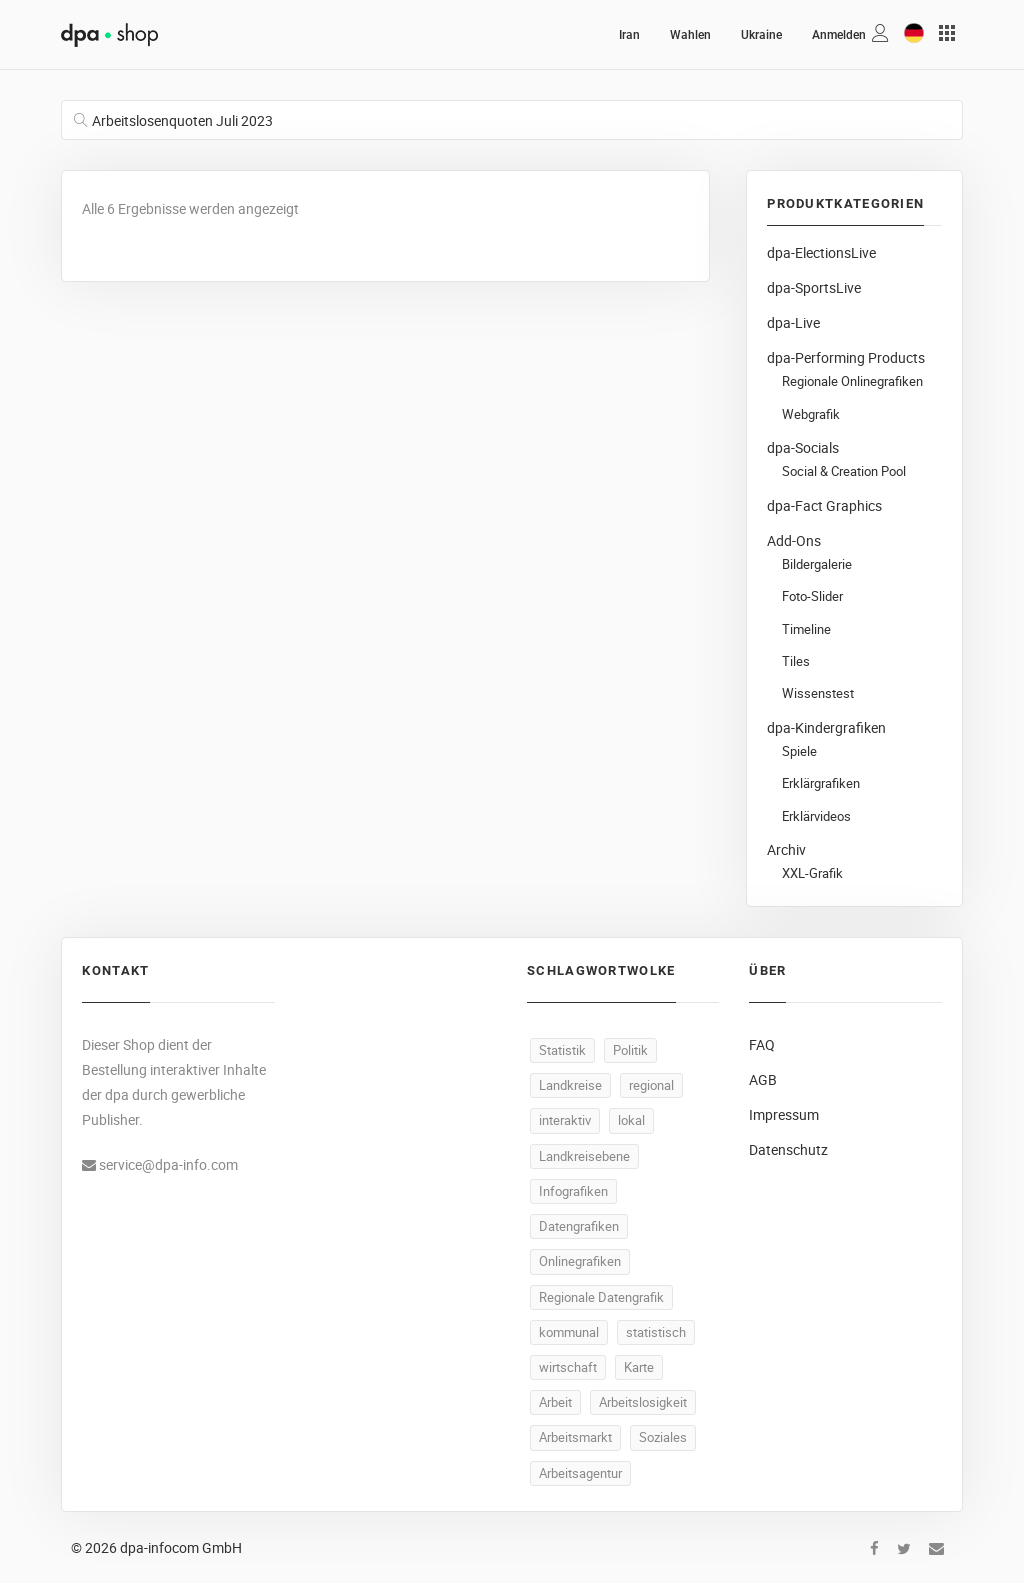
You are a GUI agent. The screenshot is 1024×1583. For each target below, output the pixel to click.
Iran (629, 35)
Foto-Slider (812, 596)
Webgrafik (811, 414)
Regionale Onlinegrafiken (852, 381)
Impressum (784, 1114)
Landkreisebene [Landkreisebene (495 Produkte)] (584, 1156)
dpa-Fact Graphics (824, 505)
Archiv (786, 849)
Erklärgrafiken (821, 783)
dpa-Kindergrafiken (826, 727)
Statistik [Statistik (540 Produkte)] (562, 1050)
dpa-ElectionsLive (821, 252)
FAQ (762, 1044)
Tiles (796, 661)
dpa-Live (793, 322)
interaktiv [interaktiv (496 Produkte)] (565, 1120)
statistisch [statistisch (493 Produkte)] (656, 1332)
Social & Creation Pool (844, 471)
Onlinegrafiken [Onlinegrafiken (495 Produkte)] (580, 1261)
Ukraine (761, 35)
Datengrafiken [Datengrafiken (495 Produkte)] (579, 1226)
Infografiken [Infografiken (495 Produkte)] (573, 1191)
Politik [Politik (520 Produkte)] (630, 1050)
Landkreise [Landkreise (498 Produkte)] (570, 1085)
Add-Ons (794, 540)
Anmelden (839, 35)
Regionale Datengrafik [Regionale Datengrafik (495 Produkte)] (601, 1297)
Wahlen (690, 35)
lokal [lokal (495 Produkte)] (631, 1120)
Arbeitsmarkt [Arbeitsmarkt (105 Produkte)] (575, 1437)
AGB (763, 1079)
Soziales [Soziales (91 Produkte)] (663, 1437)
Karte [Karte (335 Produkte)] (639, 1367)
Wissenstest (818, 693)
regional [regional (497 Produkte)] (651, 1085)
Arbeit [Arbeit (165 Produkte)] (555, 1402)
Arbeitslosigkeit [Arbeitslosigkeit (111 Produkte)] (643, 1402)
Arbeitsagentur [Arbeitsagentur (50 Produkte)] (580, 1473)
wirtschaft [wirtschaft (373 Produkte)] (568, 1367)
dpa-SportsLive (814, 287)
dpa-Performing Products (846, 357)
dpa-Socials (803, 447)
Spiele (799, 751)
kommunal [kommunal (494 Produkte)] (569, 1332)
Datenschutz (788, 1149)
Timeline (806, 629)
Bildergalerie (817, 564)
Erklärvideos (816, 816)
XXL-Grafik (812, 873)
